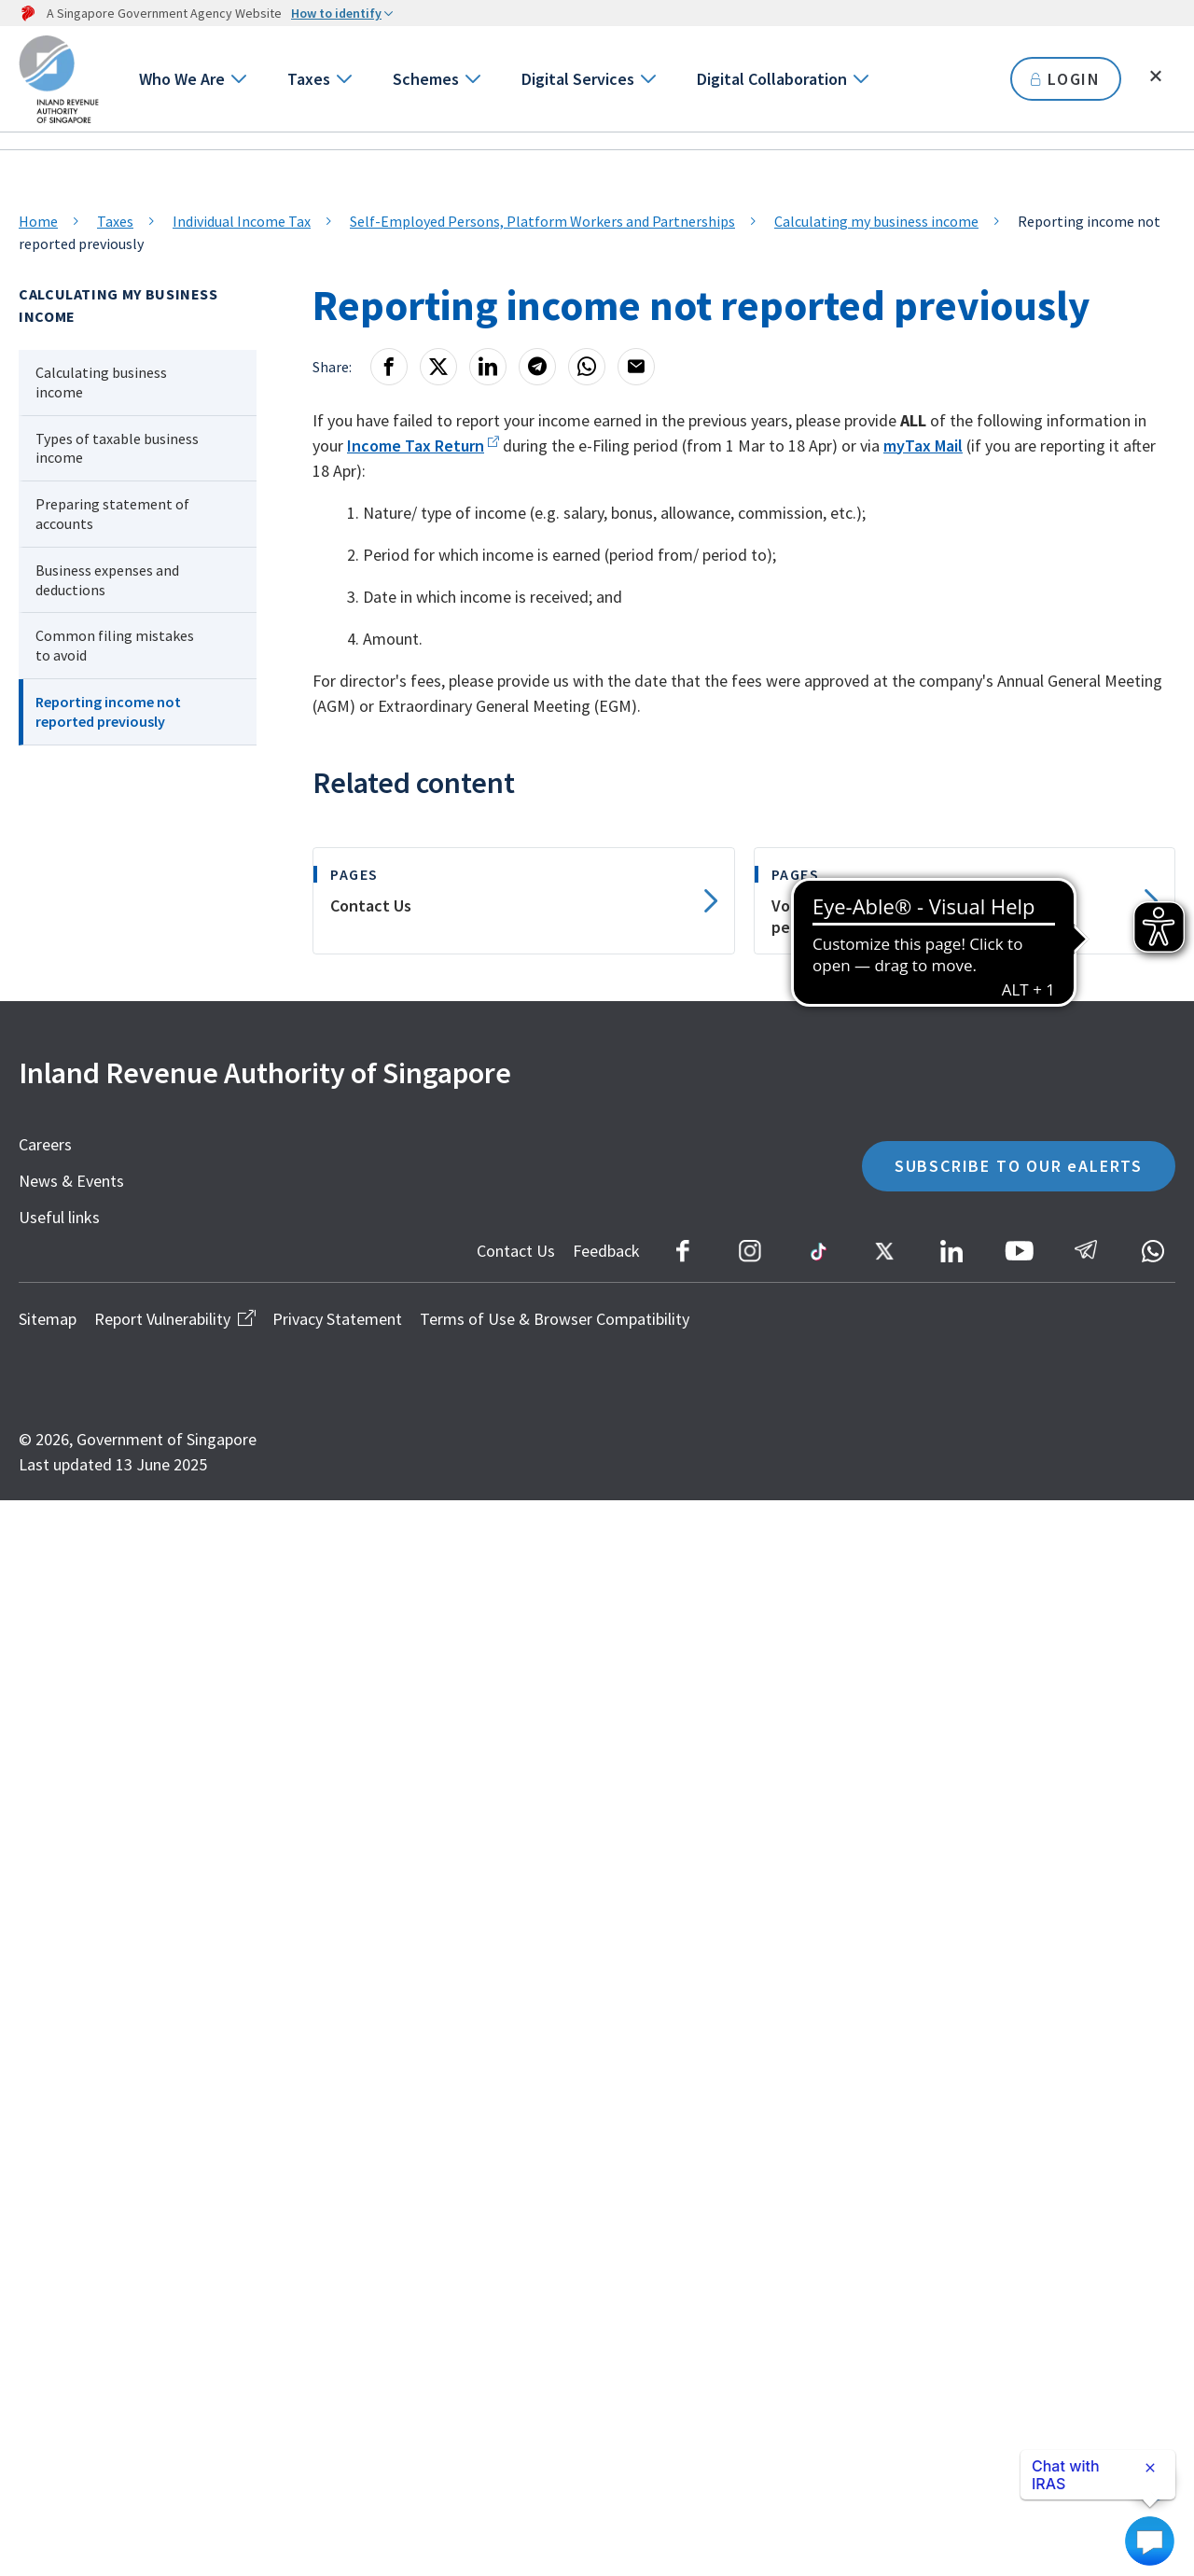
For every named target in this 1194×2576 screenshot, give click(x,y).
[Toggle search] (1155, 76)
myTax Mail (923, 445)
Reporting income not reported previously (108, 711)
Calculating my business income (876, 221)
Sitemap (47, 1319)
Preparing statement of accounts (112, 513)
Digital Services (577, 79)
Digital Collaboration (772, 79)
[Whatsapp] (586, 366)
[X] (438, 366)
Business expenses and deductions (107, 580)
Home (38, 221)
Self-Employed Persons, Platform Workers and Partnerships (542, 221)
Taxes (308, 79)
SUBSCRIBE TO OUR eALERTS (1019, 1166)
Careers (45, 1144)
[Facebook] (389, 366)
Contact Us (516, 1250)
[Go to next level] (237, 78)
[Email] (636, 366)
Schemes (426, 79)
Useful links (59, 1217)
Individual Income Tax (242, 221)
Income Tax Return (415, 445)
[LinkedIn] (488, 366)
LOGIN (1066, 79)
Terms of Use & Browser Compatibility (554, 1319)
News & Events (71, 1180)
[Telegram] (537, 366)
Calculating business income (101, 382)
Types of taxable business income (117, 448)
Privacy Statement (337, 1319)
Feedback (606, 1250)
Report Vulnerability (174, 1319)
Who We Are (182, 79)
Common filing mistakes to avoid (114, 645)
